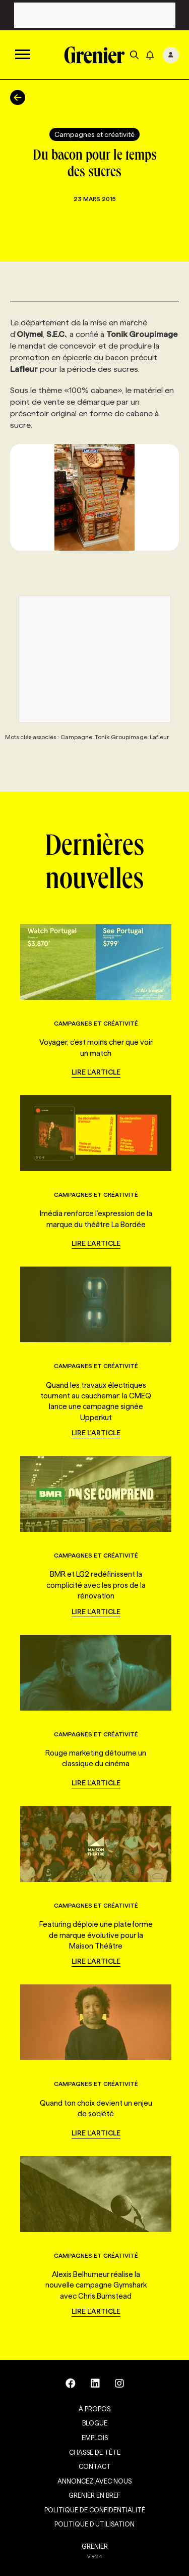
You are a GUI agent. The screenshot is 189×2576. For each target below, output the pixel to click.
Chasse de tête (94, 2452)
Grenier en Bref (94, 2495)
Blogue (94, 2422)
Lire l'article (96, 1072)
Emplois (95, 2437)
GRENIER (95, 2546)
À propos (94, 2408)
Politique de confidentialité (94, 2509)
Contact (95, 2466)
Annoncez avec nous (94, 2481)
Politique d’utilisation (94, 2524)
